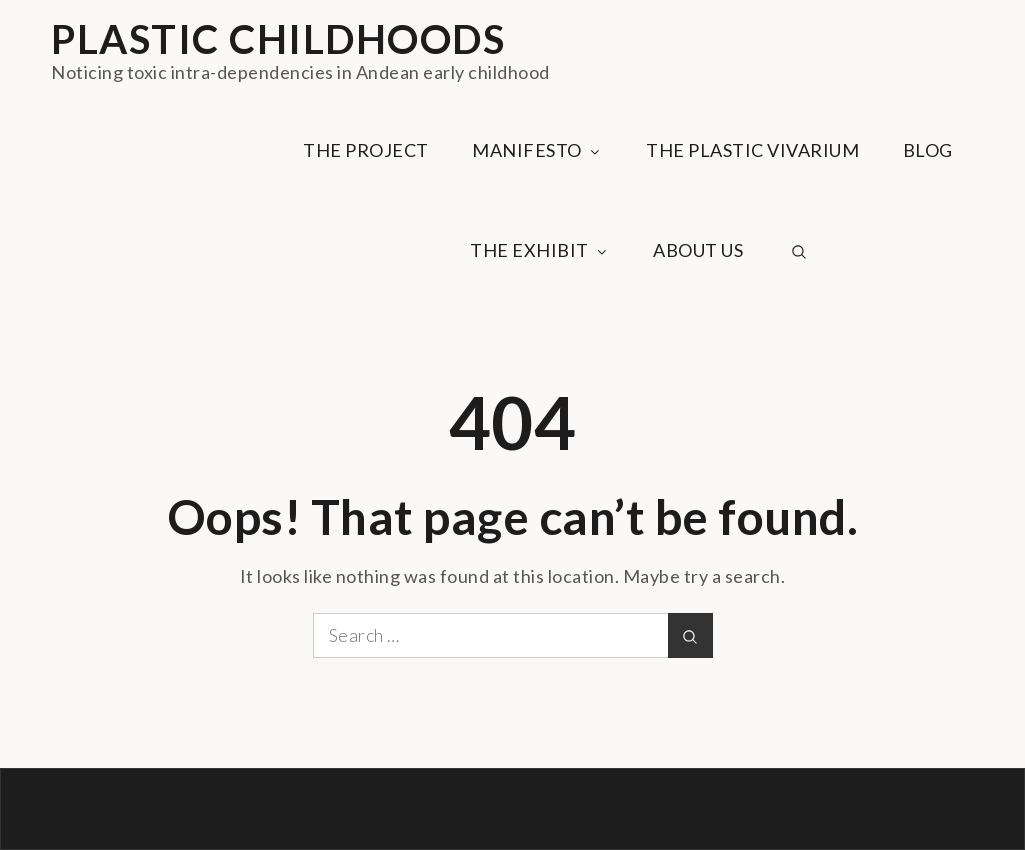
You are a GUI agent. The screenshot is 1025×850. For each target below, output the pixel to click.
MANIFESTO (537, 150)
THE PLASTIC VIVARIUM (752, 150)
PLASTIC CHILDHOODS (278, 39)
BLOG (928, 150)
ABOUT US (698, 250)
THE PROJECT (366, 150)
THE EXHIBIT (540, 250)
